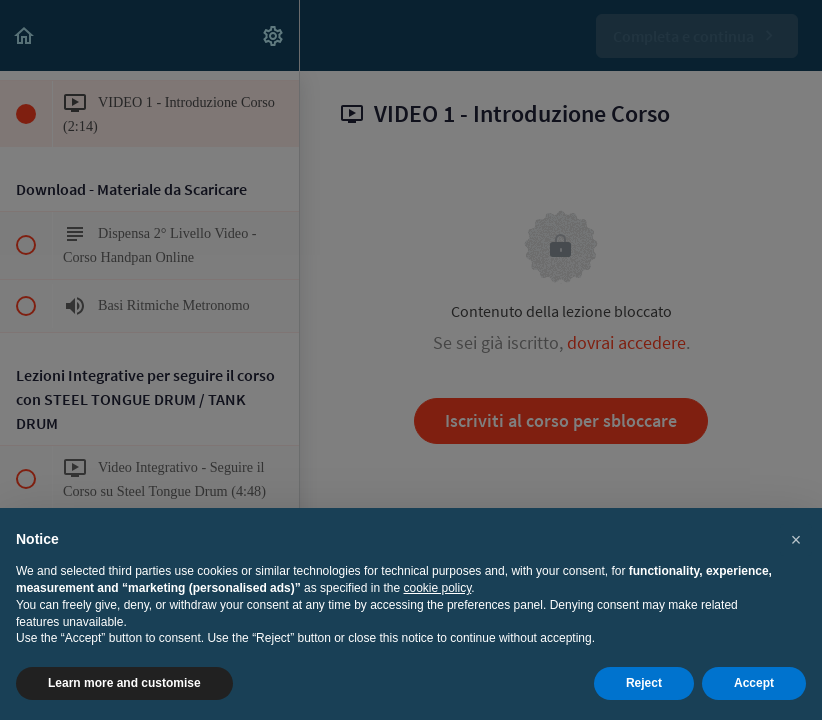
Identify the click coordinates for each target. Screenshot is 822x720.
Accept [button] (754, 683)
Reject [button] (644, 683)
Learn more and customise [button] (124, 683)
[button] (796, 540)
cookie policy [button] (438, 588)
